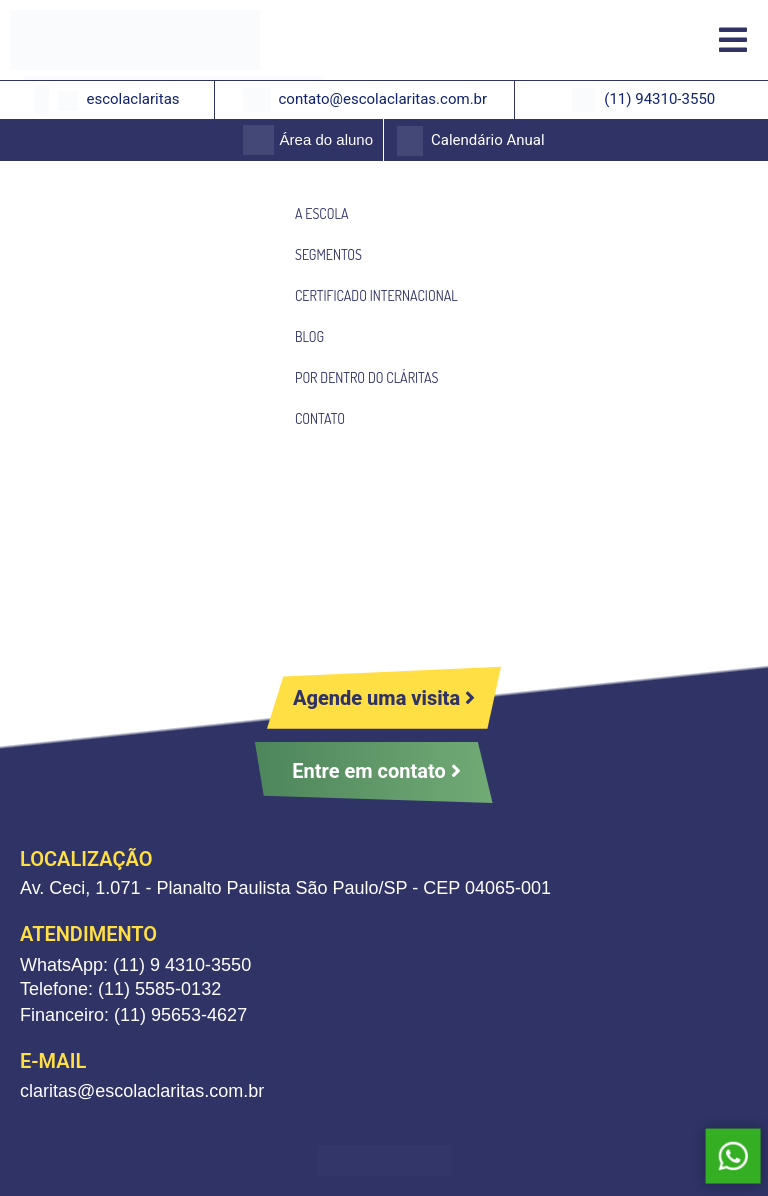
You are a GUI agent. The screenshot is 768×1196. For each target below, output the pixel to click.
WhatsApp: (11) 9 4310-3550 (135, 965)
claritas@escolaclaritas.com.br (142, 1091)
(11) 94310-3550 (659, 99)
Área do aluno (326, 139)
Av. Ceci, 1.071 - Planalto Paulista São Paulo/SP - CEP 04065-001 (285, 888)
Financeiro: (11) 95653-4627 (133, 1015)
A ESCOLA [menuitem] (321, 213)
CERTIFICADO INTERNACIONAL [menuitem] (376, 295)
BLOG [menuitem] (309, 336)
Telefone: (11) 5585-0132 (120, 989)
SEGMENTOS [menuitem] (328, 254)
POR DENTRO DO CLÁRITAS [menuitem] (366, 377)
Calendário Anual (488, 140)
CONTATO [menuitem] (320, 418)
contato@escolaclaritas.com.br (382, 99)
